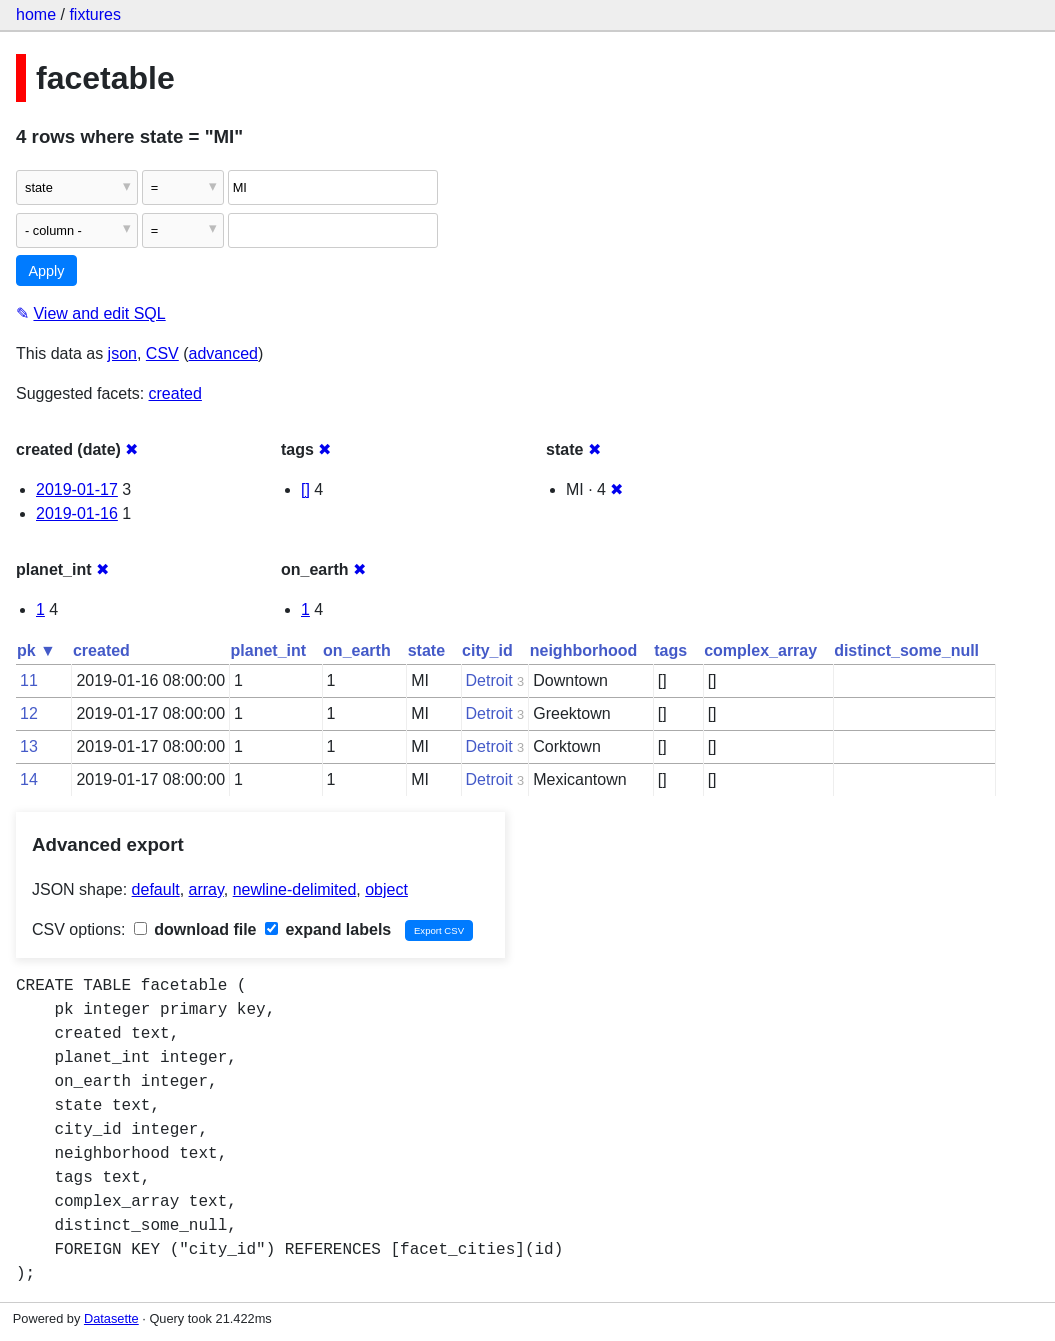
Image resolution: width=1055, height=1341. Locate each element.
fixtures (95, 14)
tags (670, 650)
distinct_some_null (906, 650)
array (206, 889)
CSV (162, 353)
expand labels (328, 929)
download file (195, 929)
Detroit (489, 680)
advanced (223, 353)
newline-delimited (295, 889)
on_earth (357, 650)
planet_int (269, 650)
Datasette (111, 1318)
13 (29, 746)
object (386, 889)
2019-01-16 (77, 513)
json (122, 353)
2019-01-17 (77, 489)
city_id (487, 650)
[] (305, 489)
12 (29, 713)
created (175, 393)
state (426, 650)
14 (29, 779)
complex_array (760, 650)
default (156, 889)
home (36, 14)
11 (29, 680)
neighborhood (584, 650)
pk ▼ (36, 650)
